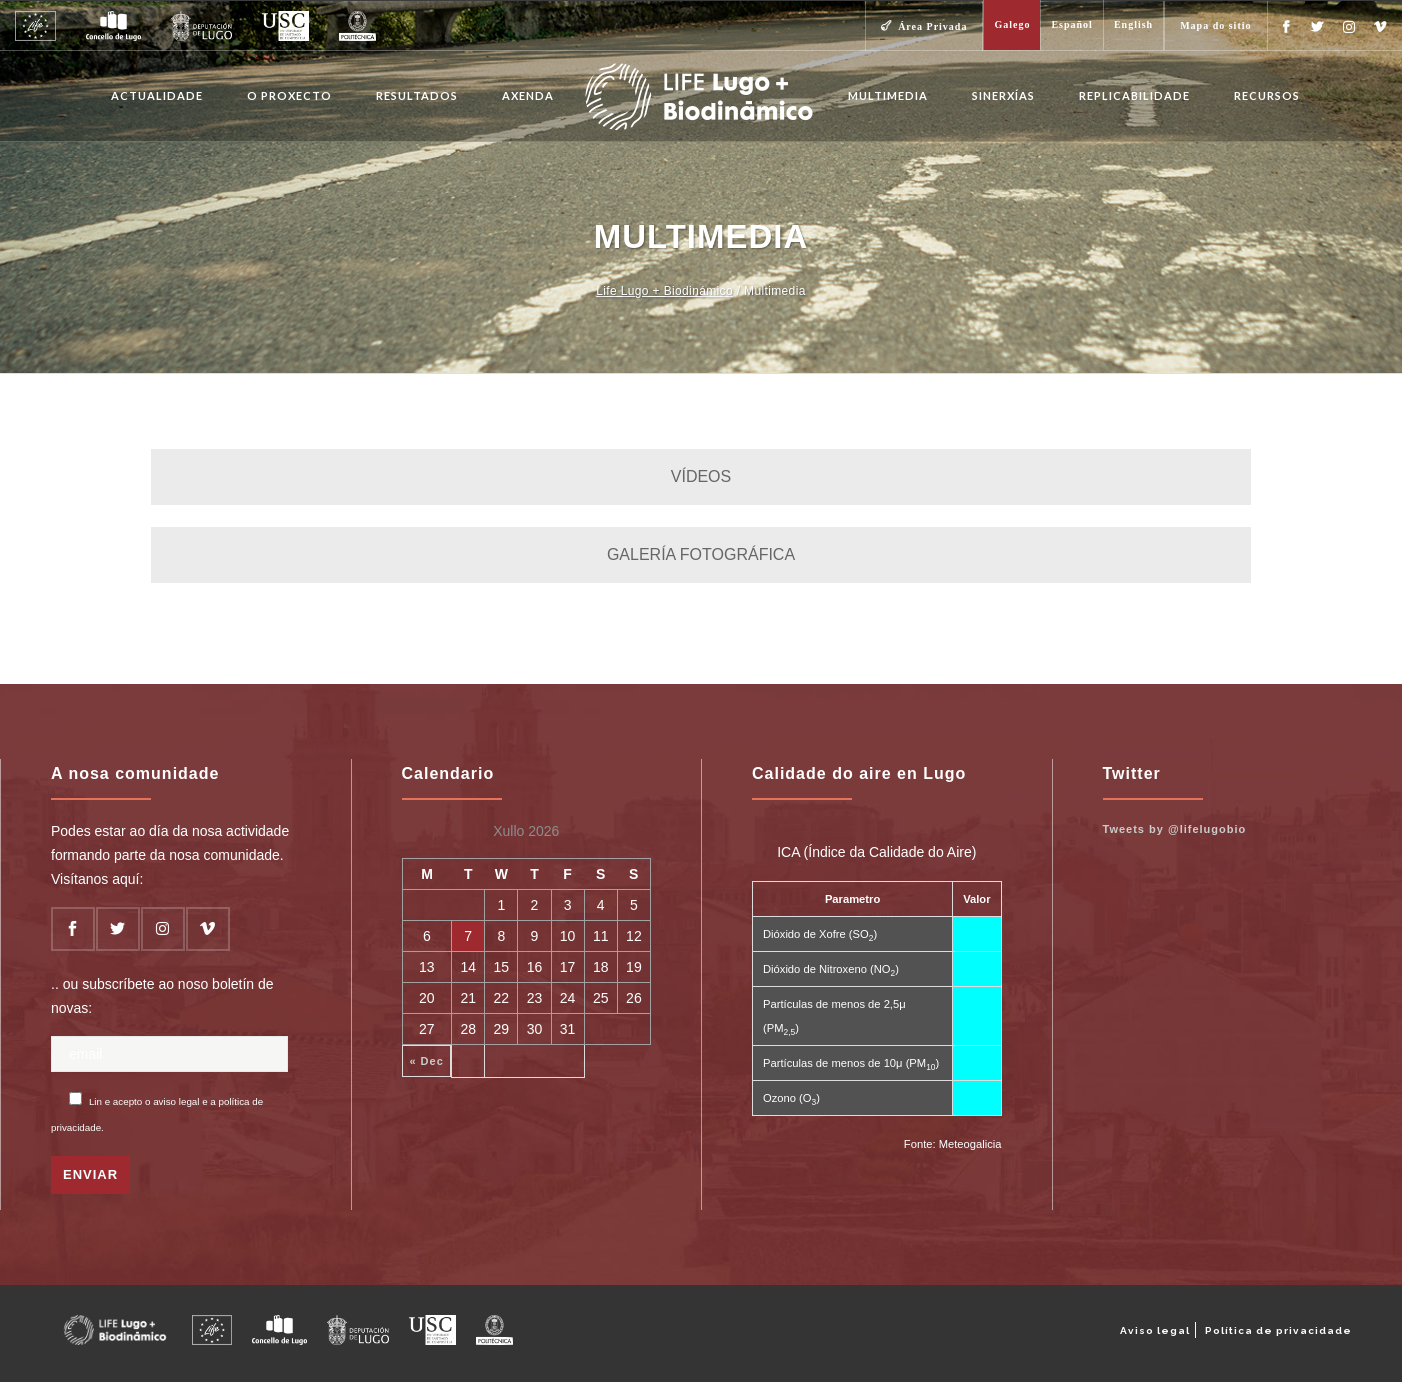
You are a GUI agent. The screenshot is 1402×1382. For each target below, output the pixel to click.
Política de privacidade (1278, 1330)
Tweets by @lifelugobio (1175, 829)
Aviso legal (1155, 1330)
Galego (1012, 24)
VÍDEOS (701, 476)
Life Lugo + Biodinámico (664, 291)
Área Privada (932, 26)
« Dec (426, 1061)
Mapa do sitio (1215, 25)
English (1133, 24)
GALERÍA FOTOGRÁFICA (701, 554)
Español (1071, 24)
